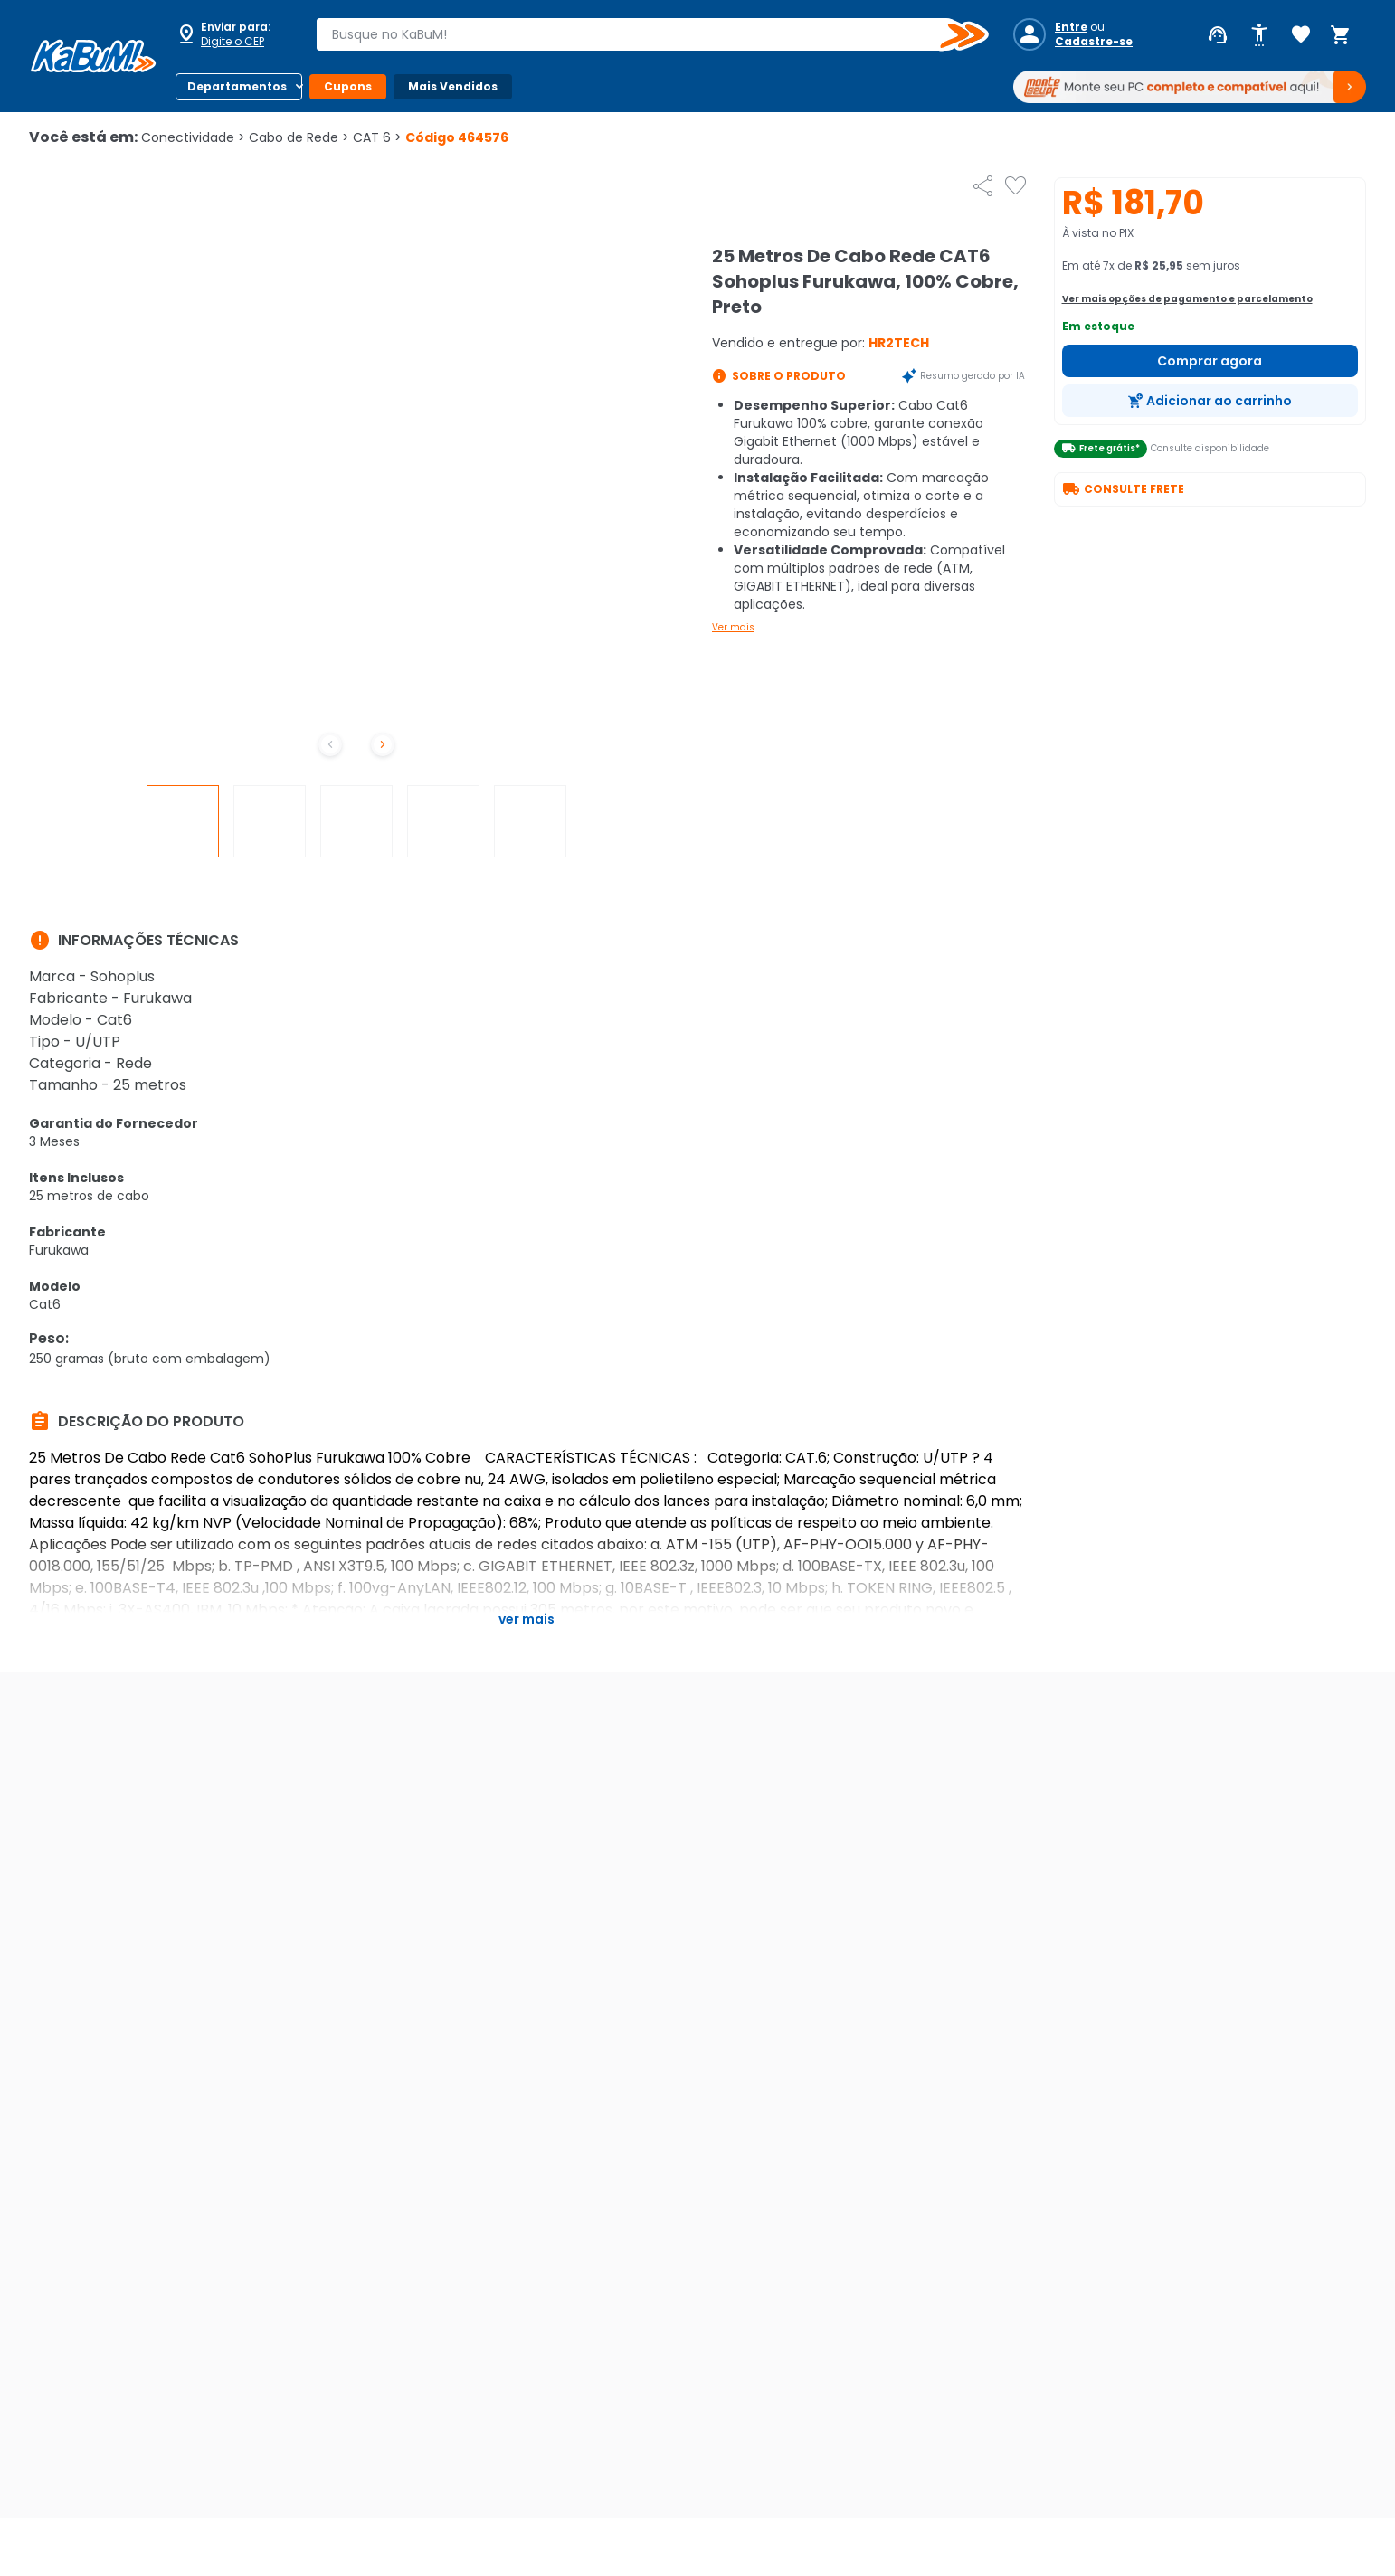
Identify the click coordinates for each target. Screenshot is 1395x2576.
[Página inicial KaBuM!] (93, 56)
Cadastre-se (1094, 41)
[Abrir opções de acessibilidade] (1259, 35)
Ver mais (733, 627)
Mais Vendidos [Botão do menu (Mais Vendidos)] (453, 86)
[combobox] (640, 34)
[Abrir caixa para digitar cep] (233, 34)
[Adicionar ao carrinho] (1210, 400)
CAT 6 (377, 137)
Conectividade (193, 137)
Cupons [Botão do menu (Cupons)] (348, 86)
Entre (1071, 27)
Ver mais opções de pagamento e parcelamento (1187, 299)
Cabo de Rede (299, 137)
